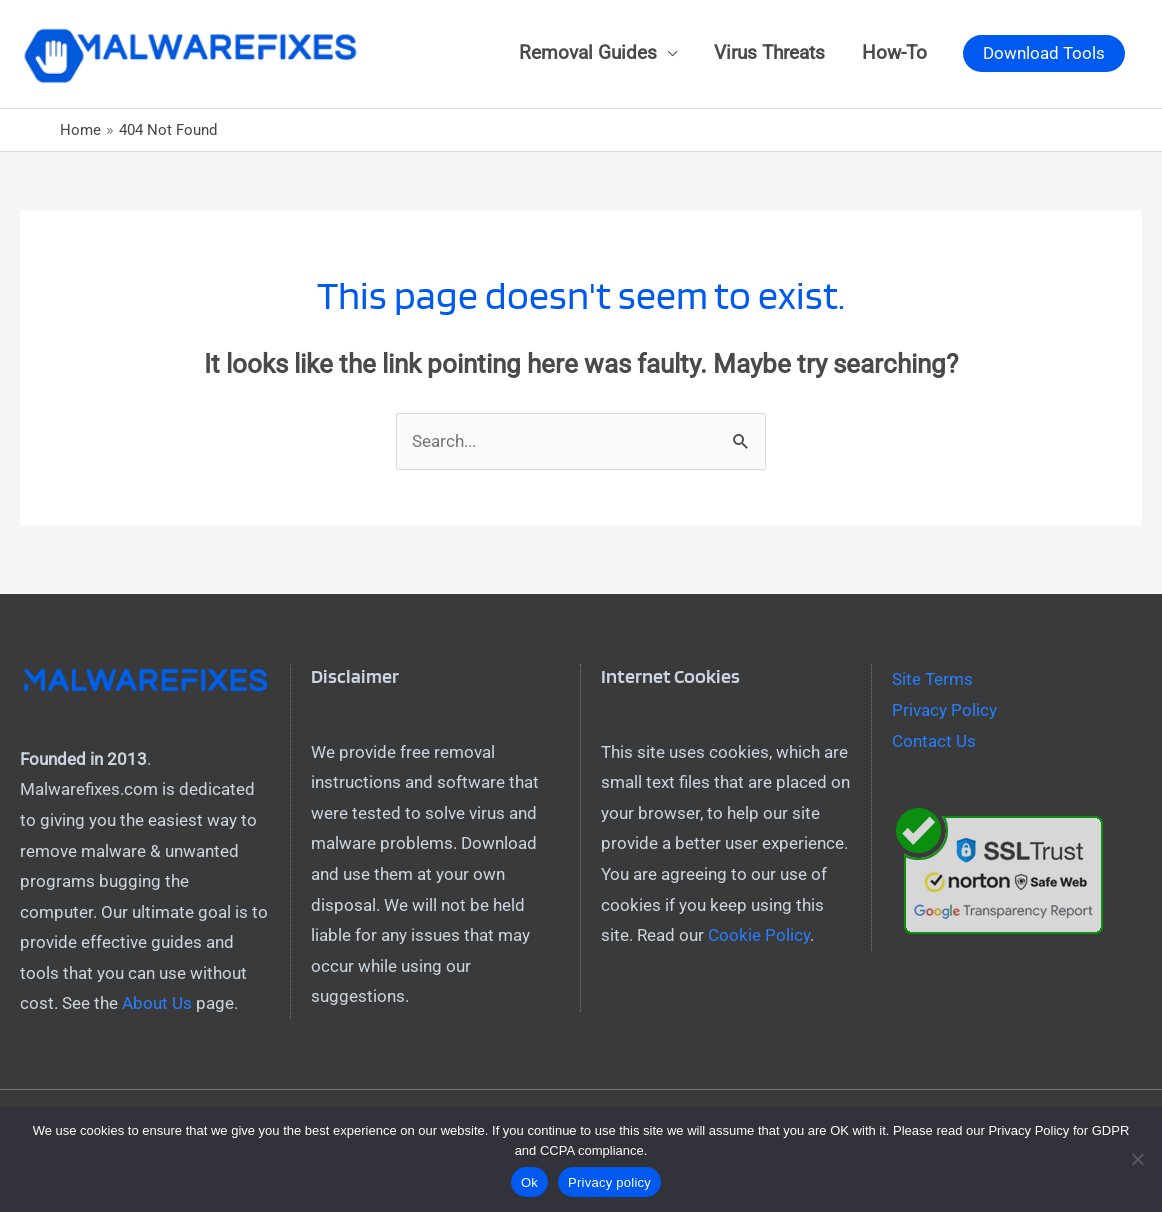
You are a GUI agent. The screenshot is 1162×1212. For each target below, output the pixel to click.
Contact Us (934, 741)
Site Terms (932, 679)
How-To (894, 53)
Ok (529, 1182)
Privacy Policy (944, 710)
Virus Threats (769, 53)
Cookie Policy (759, 935)
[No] (1137, 1159)
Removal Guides (588, 53)
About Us (157, 1003)
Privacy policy (609, 1182)
